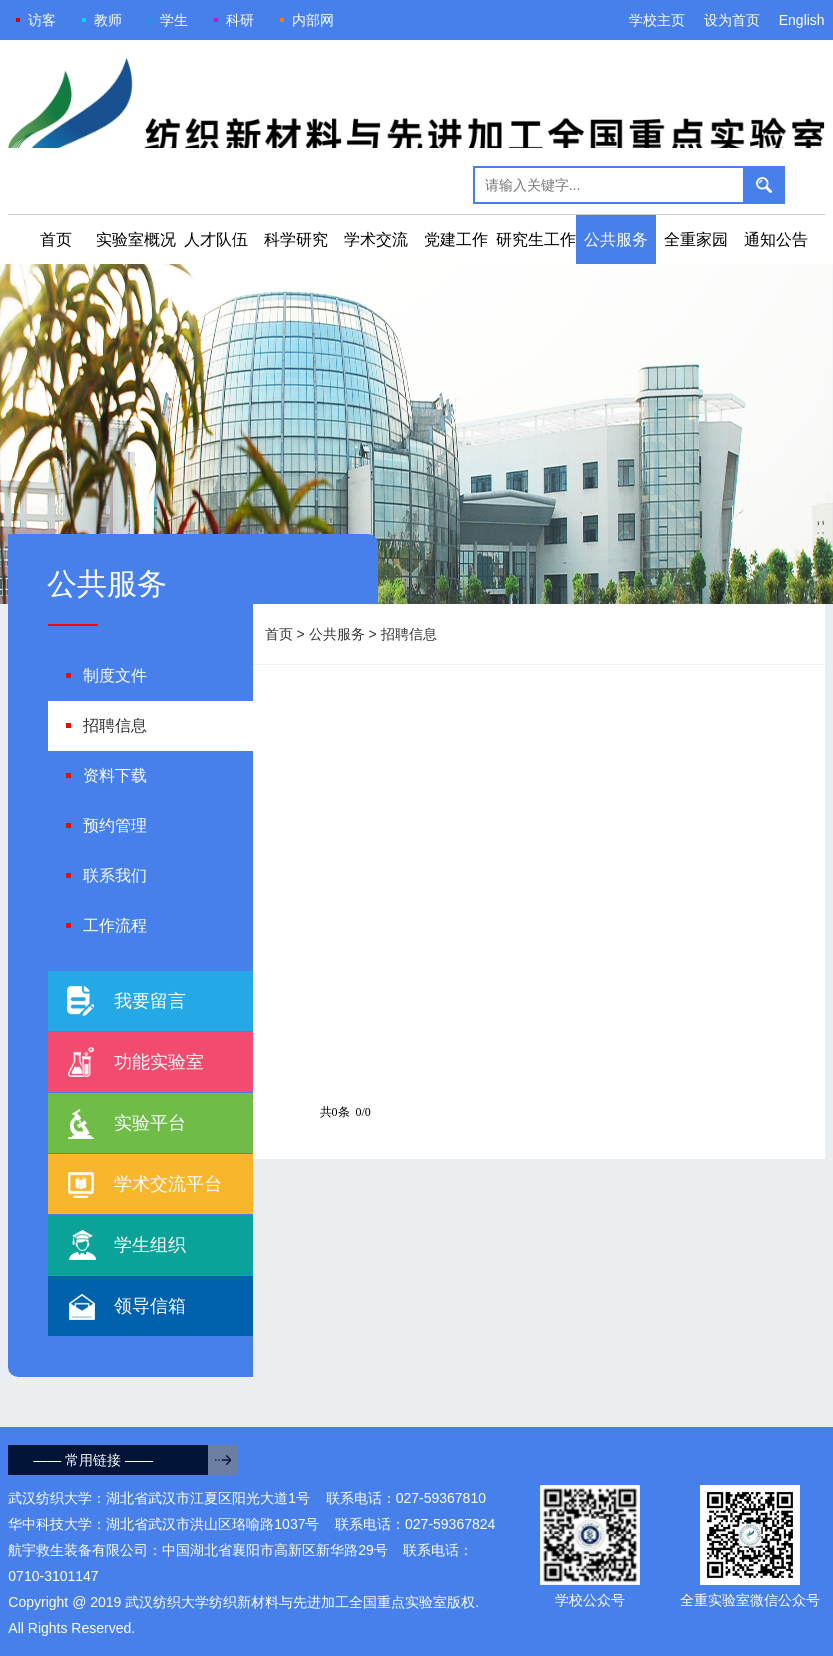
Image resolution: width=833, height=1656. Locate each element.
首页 (56, 239)
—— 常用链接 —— (93, 1460)
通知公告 (776, 239)
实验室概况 (136, 239)
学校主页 (657, 20)
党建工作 (456, 239)
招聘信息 (409, 634)
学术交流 (376, 239)
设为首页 (732, 20)
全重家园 (696, 239)
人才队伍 (216, 239)
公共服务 (616, 239)
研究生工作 (536, 239)
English (802, 20)
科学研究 (296, 239)
